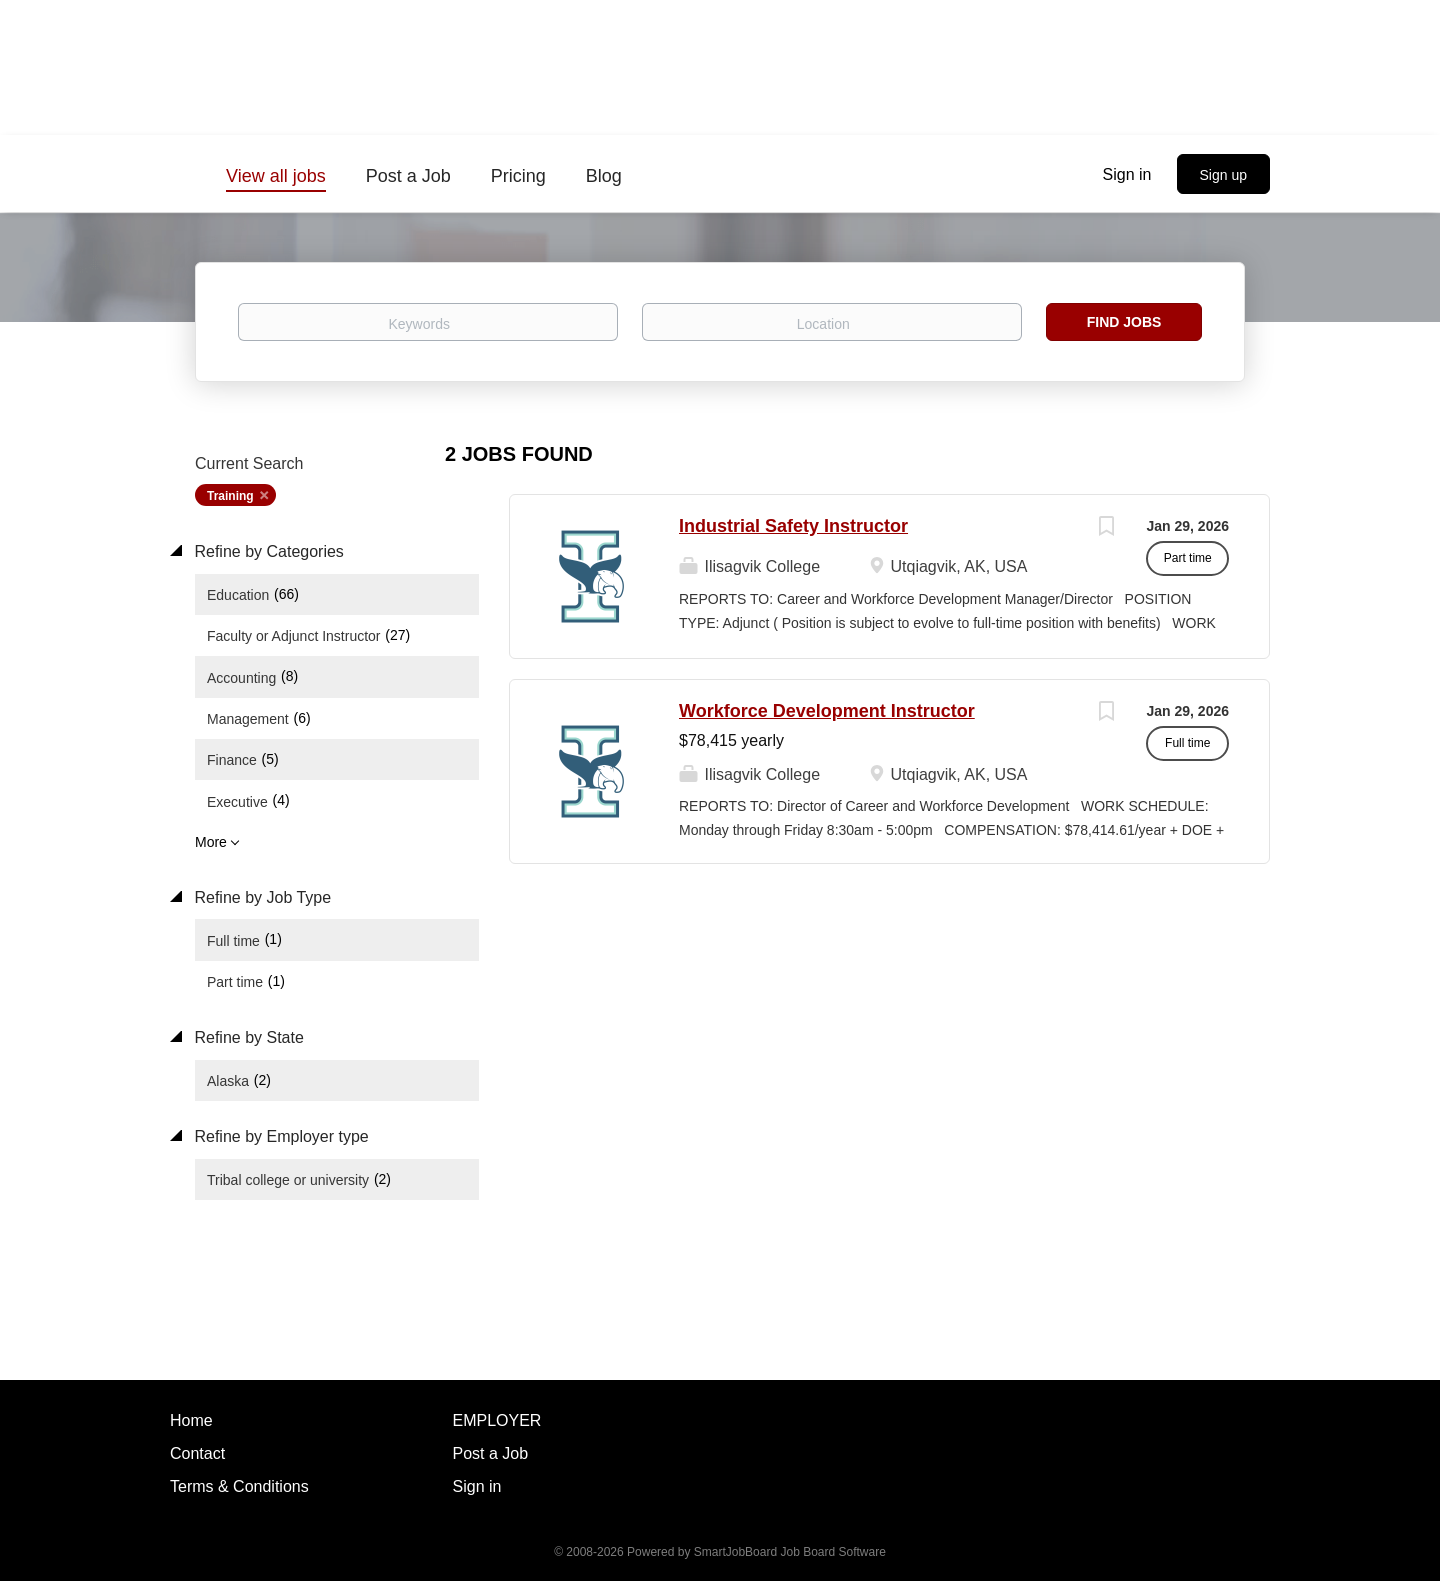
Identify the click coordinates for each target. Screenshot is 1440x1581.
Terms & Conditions (239, 1486)
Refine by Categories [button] (267, 551)
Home (191, 1420)
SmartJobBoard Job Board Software (790, 1552)
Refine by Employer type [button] (279, 1136)
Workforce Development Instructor (827, 711)
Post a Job (491, 1453)
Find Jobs (1124, 322)
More (211, 842)
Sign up (1223, 175)
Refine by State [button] (247, 1037)
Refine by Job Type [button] (260, 897)
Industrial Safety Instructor (793, 526)
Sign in (1127, 174)
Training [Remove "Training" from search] (230, 496)
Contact (197, 1453)
